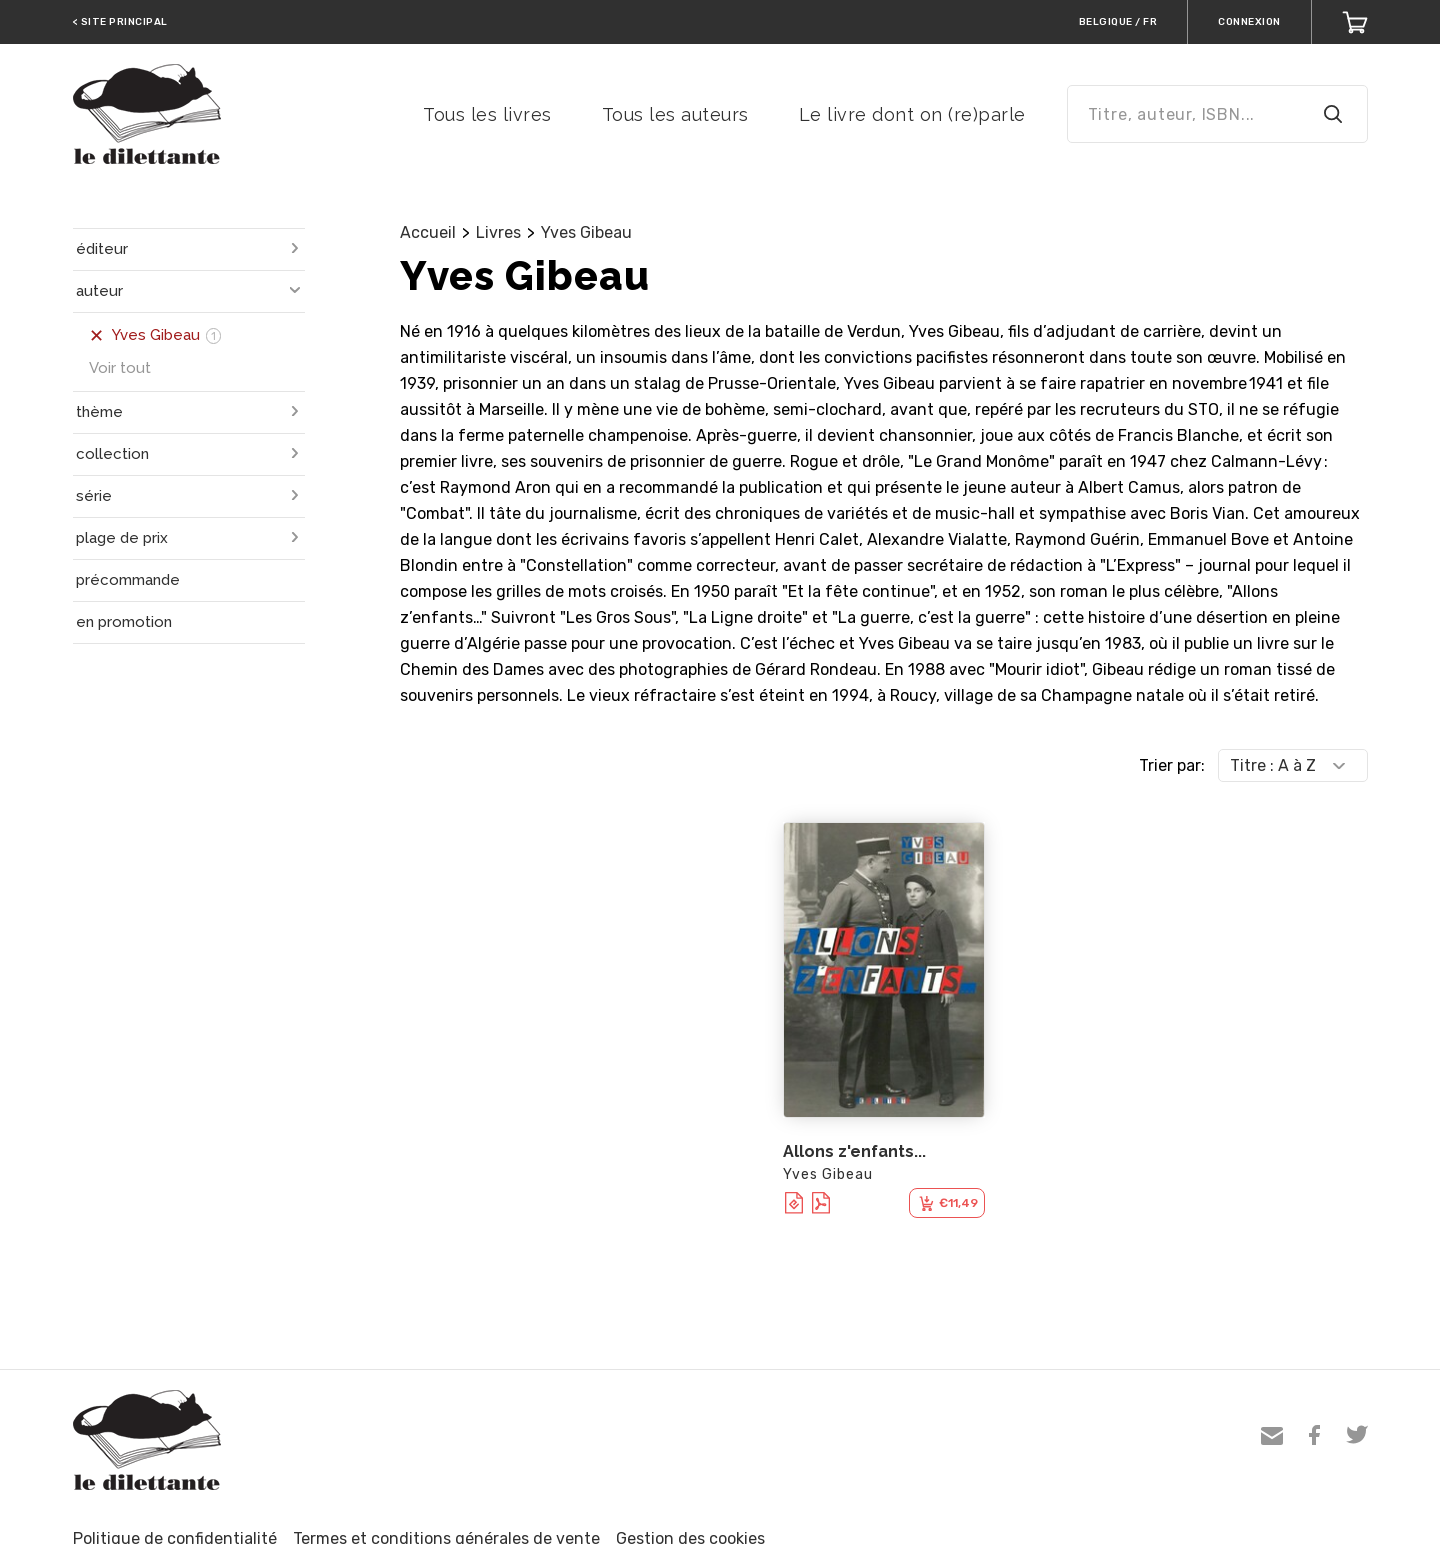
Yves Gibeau (586, 232)
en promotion (124, 622)
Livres (498, 232)
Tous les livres (487, 114)
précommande (128, 580)
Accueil (428, 232)
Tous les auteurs (675, 114)
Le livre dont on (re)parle (912, 114)
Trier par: (1172, 765)
